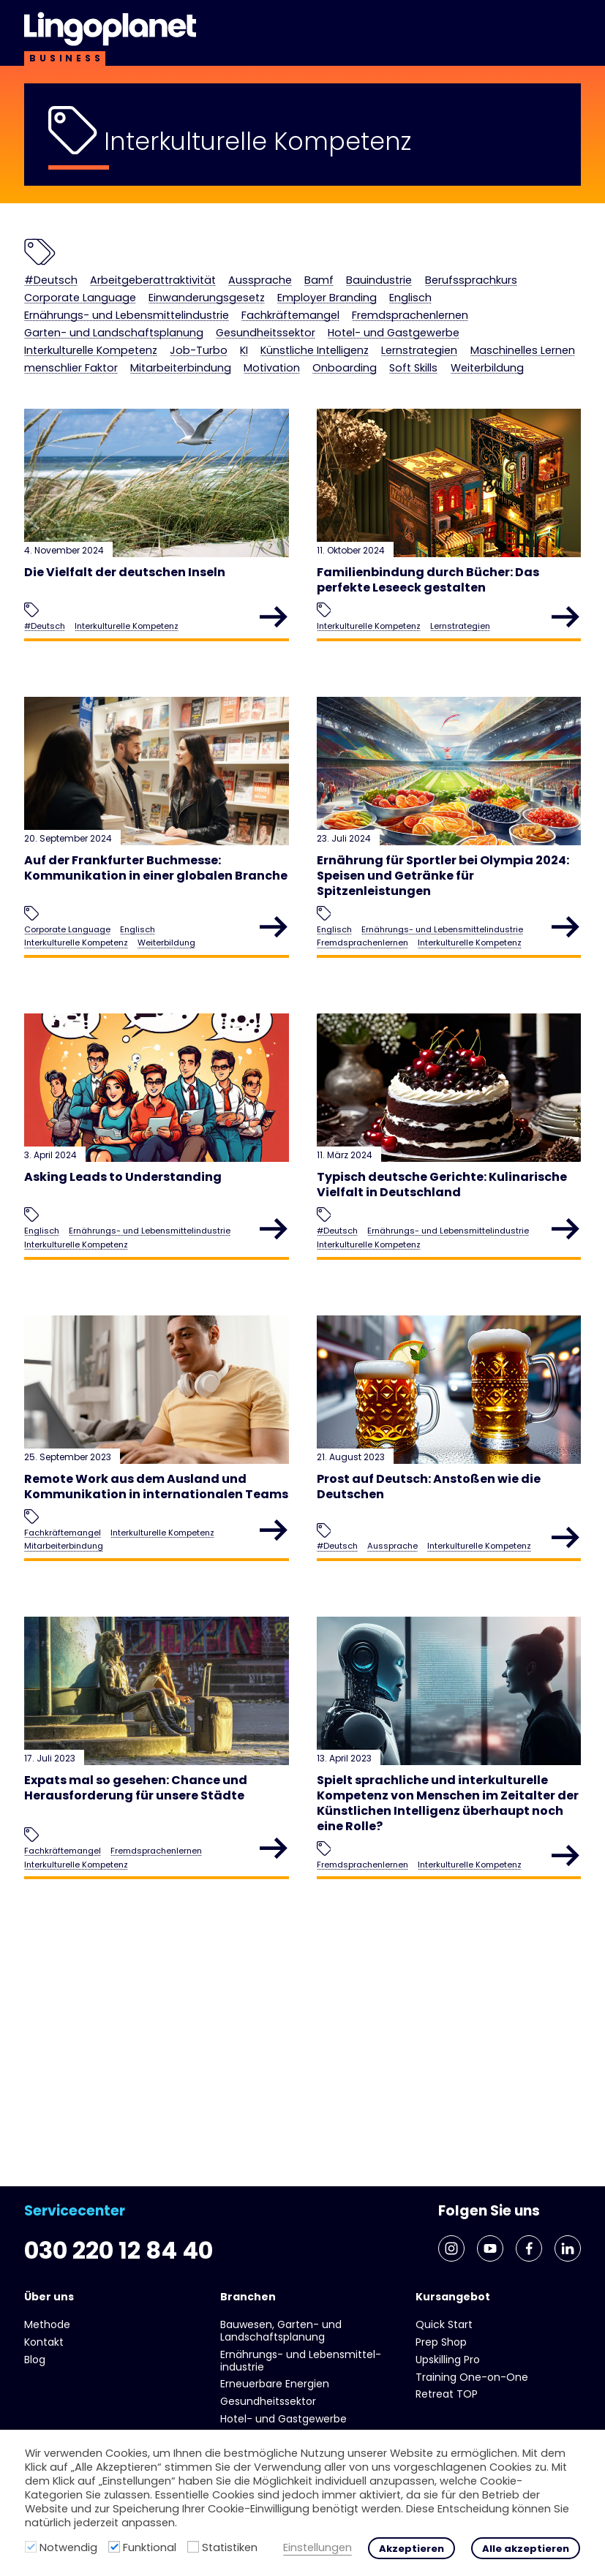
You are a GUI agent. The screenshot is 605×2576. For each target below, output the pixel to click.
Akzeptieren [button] (411, 2549)
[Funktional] (114, 2547)
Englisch (49, 320)
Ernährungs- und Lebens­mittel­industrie (211, 320)
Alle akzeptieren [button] (525, 2549)
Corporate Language (212, 301)
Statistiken (230, 2547)
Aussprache (301, 281)
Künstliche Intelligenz (90, 378)
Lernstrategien (214, 378)
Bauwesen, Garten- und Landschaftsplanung (281, 2331)
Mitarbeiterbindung (84, 398)
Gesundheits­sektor (464, 340)
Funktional (149, 2547)
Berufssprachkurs (78, 301)
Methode (47, 2325)
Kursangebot (453, 2297)
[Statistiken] (193, 2547)
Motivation (190, 398)
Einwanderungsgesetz (359, 301)
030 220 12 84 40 (136, 2245)
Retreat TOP (447, 2394)
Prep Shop (441, 2342)
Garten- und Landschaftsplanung (284, 340)
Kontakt (44, 2342)
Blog (34, 2359)
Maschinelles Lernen (336, 378)
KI (451, 359)
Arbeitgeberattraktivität (175, 281)
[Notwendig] (31, 2547)
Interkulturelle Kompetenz (275, 359)
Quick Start (444, 2325)
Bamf (368, 281)
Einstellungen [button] (317, 2548)
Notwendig (68, 2547)
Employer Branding (501, 301)
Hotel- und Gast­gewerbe (103, 359)
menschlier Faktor (468, 378)
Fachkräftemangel (406, 320)
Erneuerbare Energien (274, 2384)
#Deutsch (56, 281)
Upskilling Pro (448, 2359)
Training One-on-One (472, 2377)
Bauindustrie (437, 281)
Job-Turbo (401, 359)
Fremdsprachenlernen (94, 340)
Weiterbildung (440, 398)
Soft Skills (354, 398)
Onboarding (274, 398)
